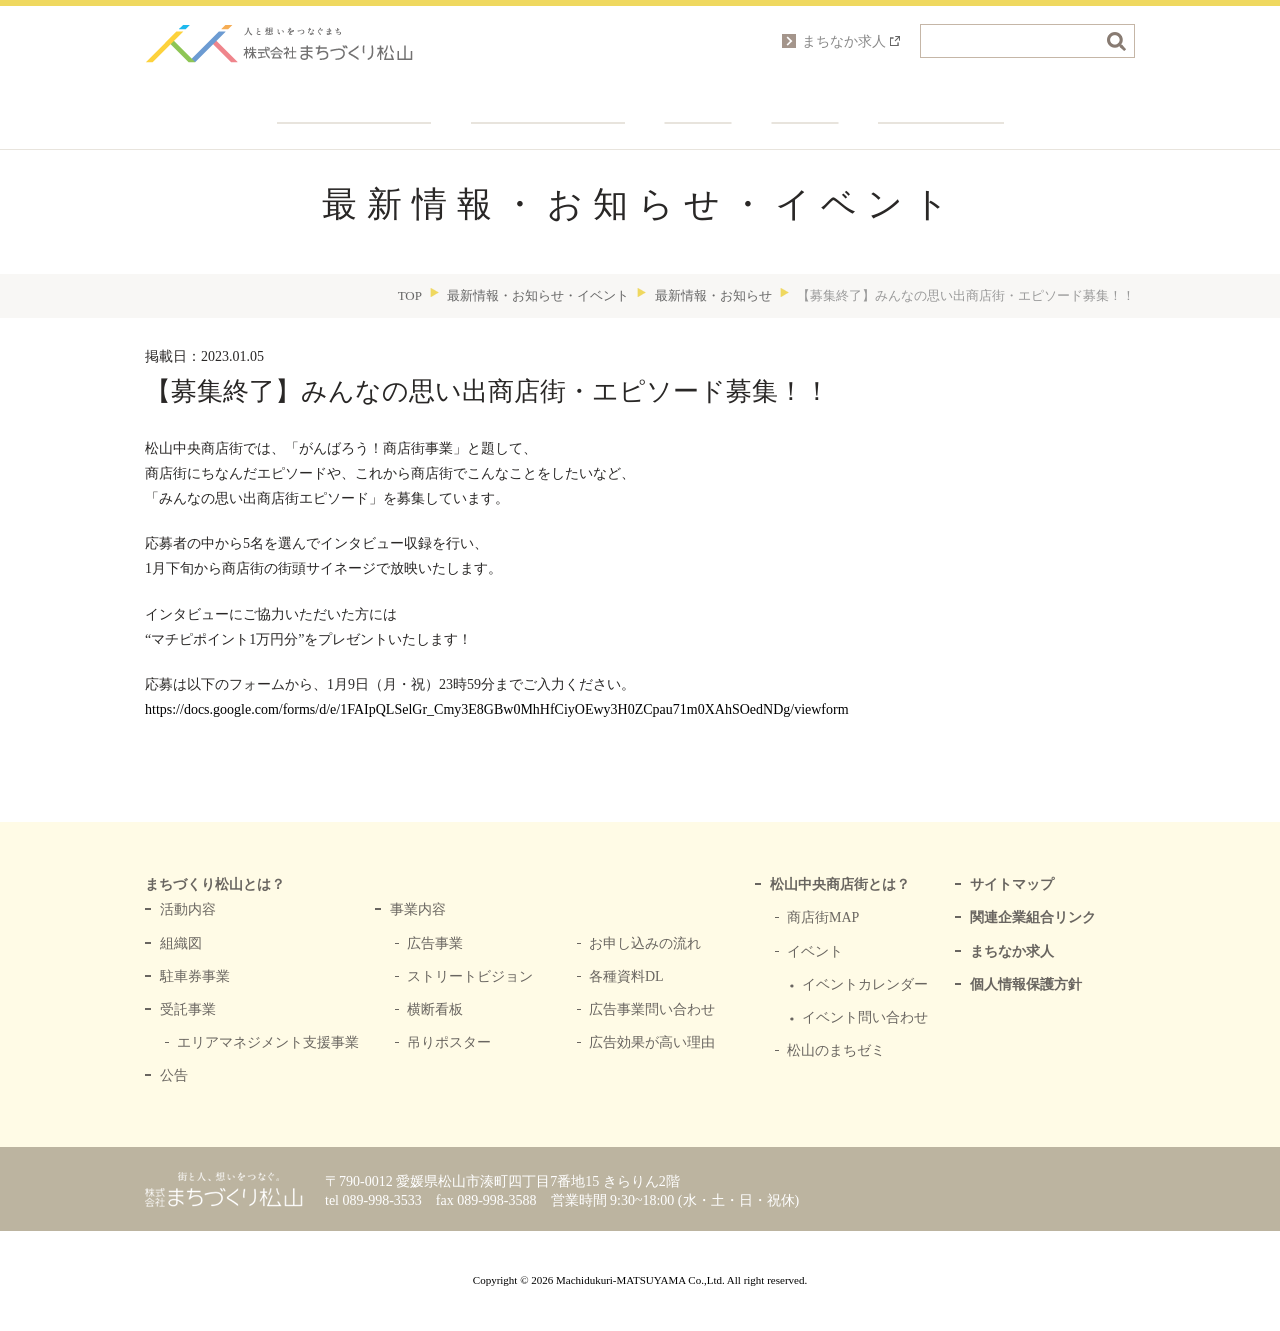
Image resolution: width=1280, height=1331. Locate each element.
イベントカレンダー (865, 984)
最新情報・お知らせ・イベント (538, 295)
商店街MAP (823, 917)
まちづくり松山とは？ (354, 100)
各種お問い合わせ (941, 100)
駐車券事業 (195, 976)
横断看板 (435, 1009)
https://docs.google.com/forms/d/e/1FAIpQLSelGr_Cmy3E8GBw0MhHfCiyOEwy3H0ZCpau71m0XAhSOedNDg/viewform (497, 709)
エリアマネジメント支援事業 (268, 1042)
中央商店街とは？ (548, 100)
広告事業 (435, 943)
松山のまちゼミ (836, 1050)
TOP (410, 295)
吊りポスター (449, 1042)
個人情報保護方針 (1026, 984)
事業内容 (418, 909)
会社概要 (805, 100)
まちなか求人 (1012, 951)
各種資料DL (626, 976)
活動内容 (188, 909)
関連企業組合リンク (1033, 917)
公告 (174, 1075)
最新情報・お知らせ (713, 295)
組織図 (181, 943)
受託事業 (188, 1009)
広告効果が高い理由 (652, 1042)
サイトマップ (1012, 884)
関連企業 (698, 100)
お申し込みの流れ (645, 943)
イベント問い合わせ (865, 1017)
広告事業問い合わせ (652, 1009)
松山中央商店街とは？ (840, 884)
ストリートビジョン (470, 976)
